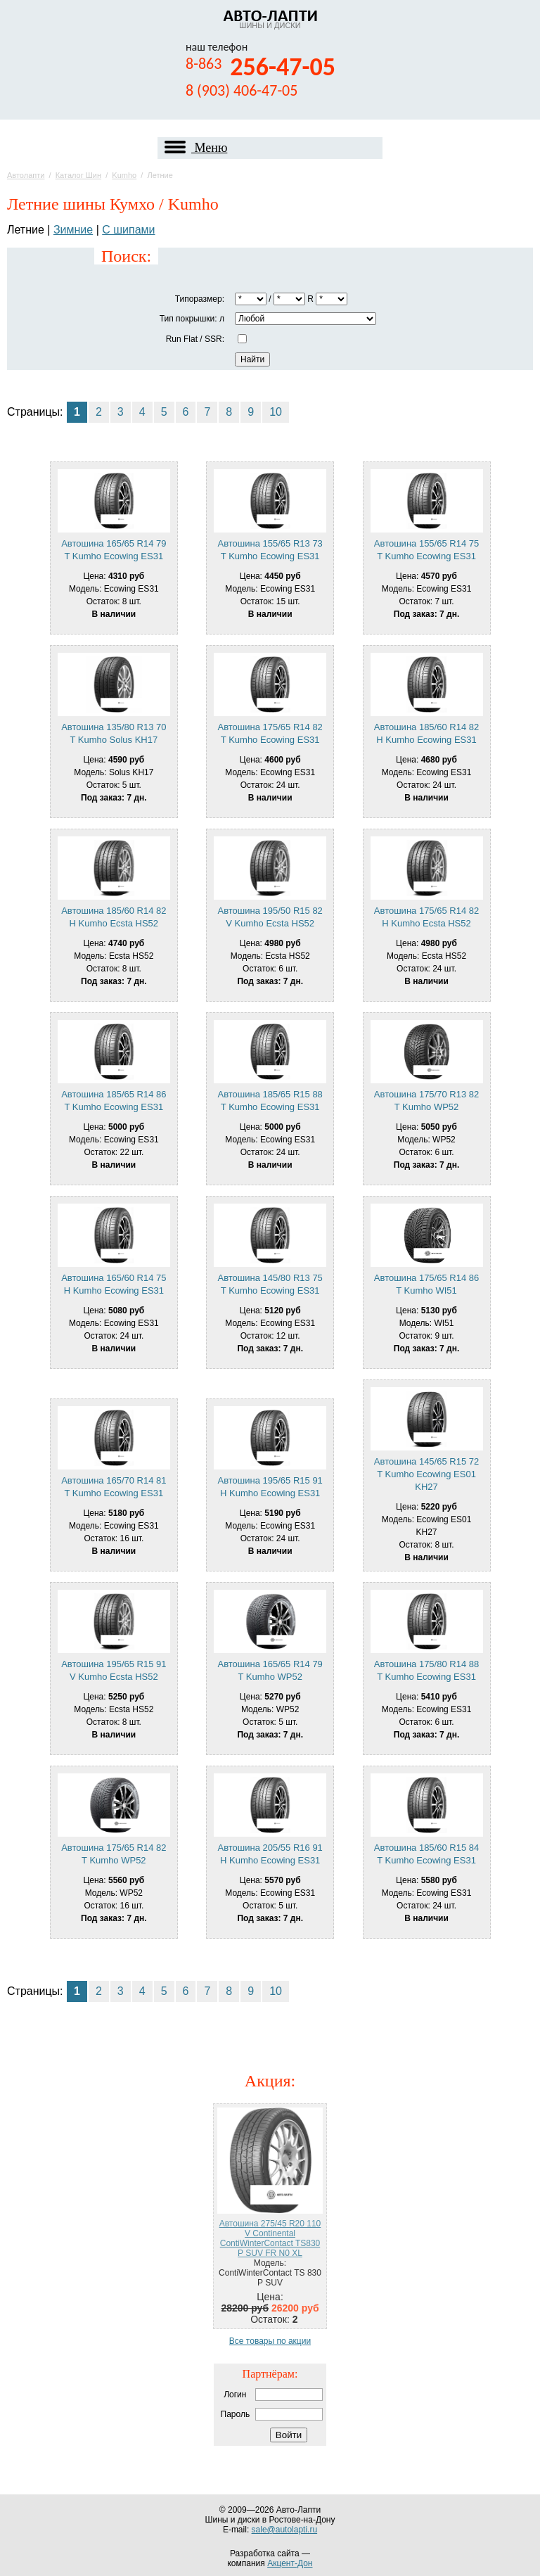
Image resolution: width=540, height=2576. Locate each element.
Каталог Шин (78, 175)
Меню (196, 148)
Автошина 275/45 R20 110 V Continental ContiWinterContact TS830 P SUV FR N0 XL (270, 2238)
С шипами (128, 230)
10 (275, 412)
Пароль (235, 2414)
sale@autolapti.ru (285, 2529)
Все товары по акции (270, 2341)
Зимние (73, 230)
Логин (235, 2394)
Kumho (124, 175)
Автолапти (25, 175)
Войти (289, 2435)
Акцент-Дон (289, 2563)
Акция (268, 2081)
